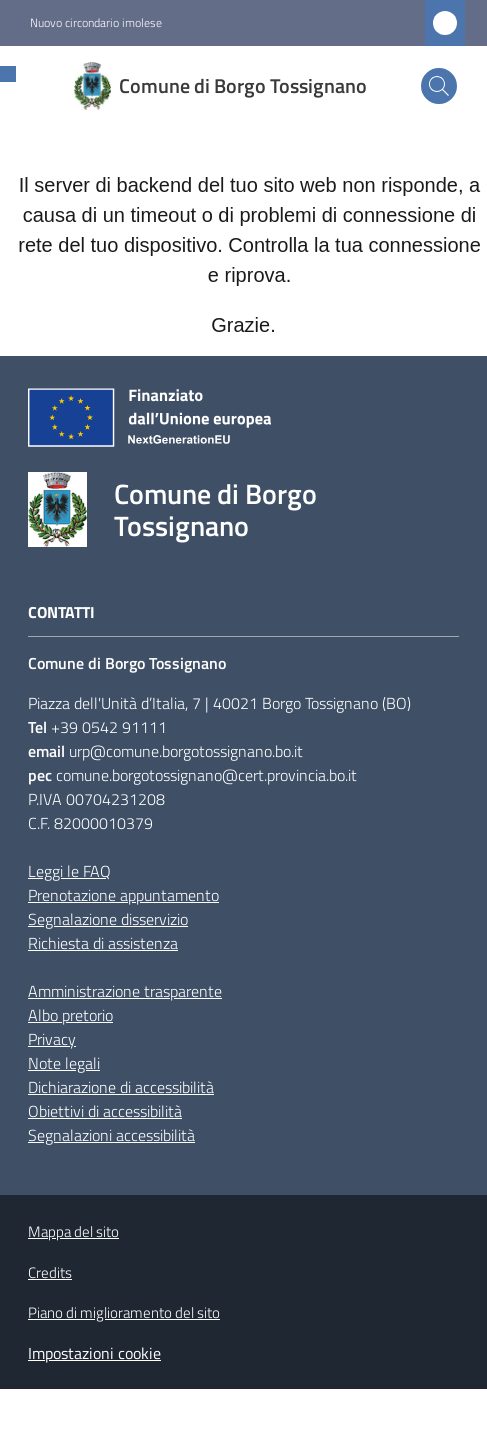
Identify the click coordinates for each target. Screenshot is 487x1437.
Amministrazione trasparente (125, 991)
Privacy (52, 1039)
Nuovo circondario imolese (96, 23)
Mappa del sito (73, 1231)
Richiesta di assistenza (103, 943)
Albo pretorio (70, 1015)
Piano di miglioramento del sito (124, 1312)
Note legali (64, 1063)
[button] (439, 86)
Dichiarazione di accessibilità (121, 1087)
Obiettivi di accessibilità (105, 1111)
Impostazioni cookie (94, 1353)
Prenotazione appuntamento (123, 895)
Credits (50, 1272)
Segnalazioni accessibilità (111, 1135)
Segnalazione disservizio (108, 919)
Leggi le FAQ (69, 871)
